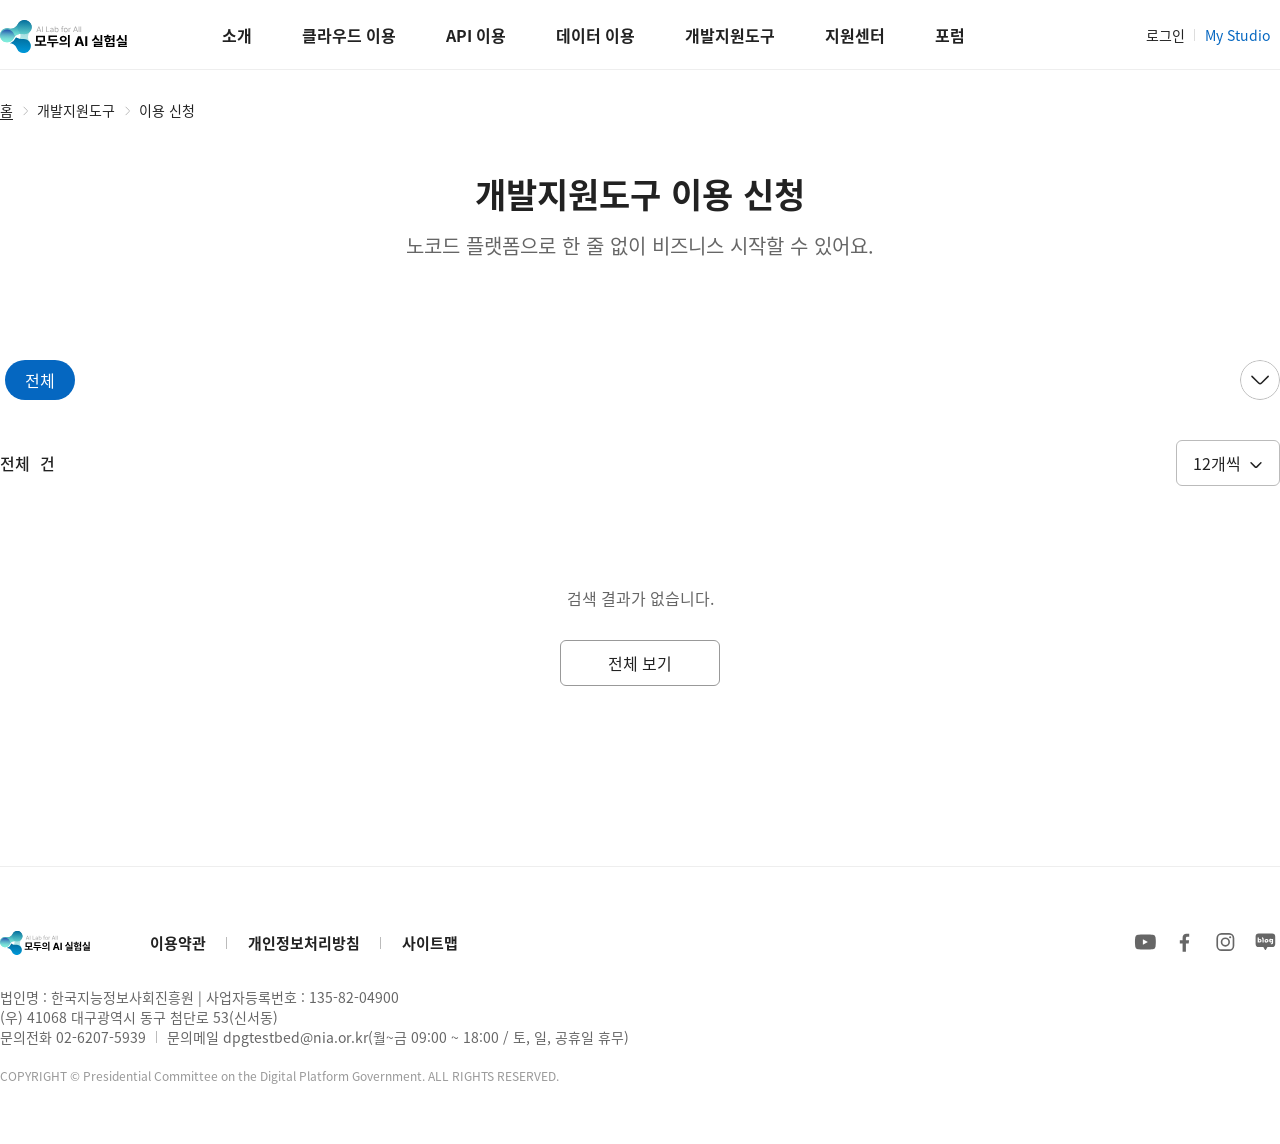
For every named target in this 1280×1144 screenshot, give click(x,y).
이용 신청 (167, 110)
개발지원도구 (76, 110)
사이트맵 (430, 942)
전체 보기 (640, 663)
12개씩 (1217, 463)
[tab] (40, 380)
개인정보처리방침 (304, 942)
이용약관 (178, 942)
